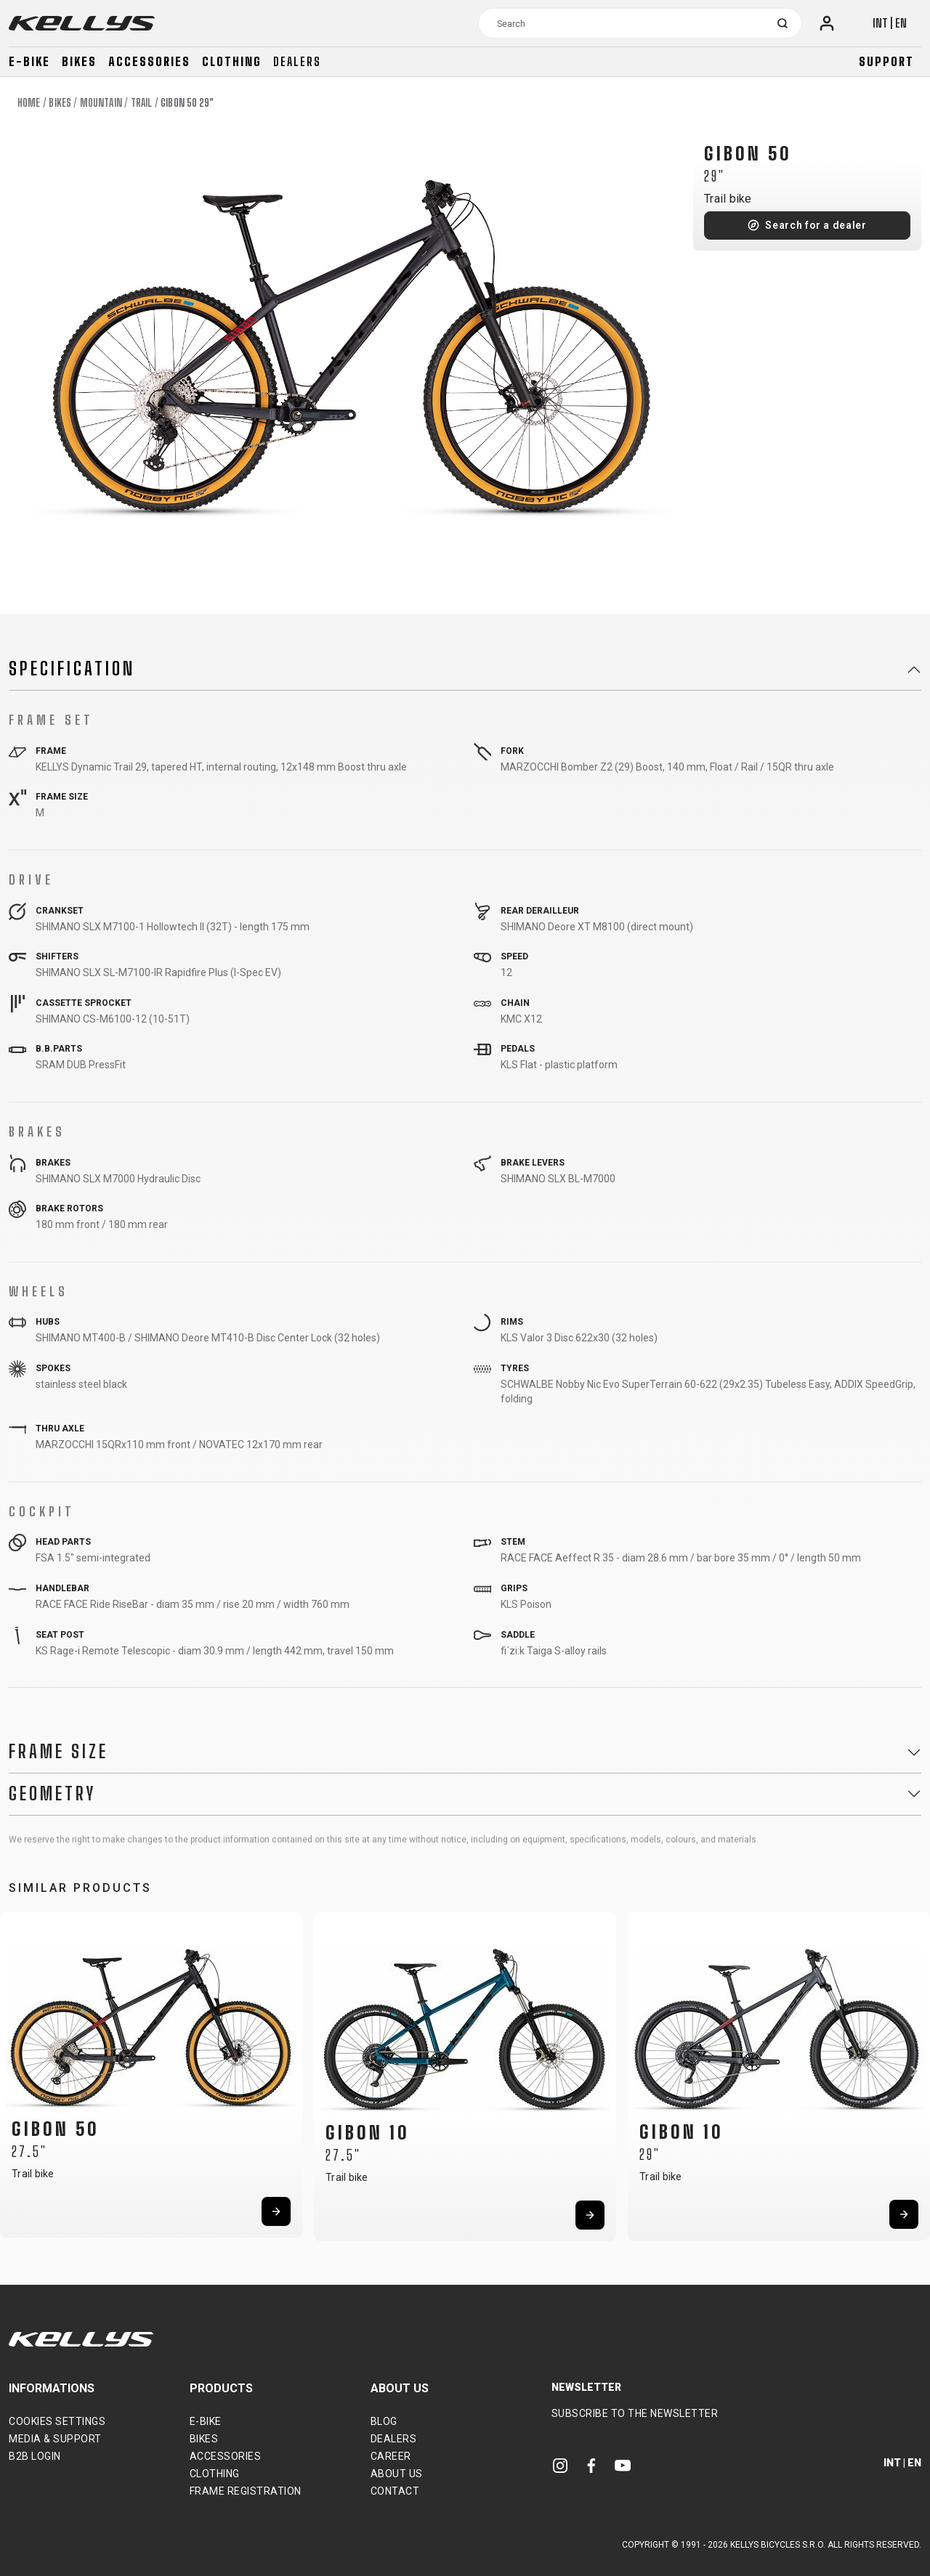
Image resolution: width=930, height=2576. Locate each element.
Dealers (297, 61)
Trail (142, 103)
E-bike (29, 61)
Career (391, 2456)
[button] (16, 2071)
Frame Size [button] (58, 1752)
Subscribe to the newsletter (635, 2413)
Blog (384, 2421)
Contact (395, 2491)
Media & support (55, 2439)
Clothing (232, 61)
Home (28, 103)
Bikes (79, 61)
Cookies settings (57, 2421)
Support (886, 61)
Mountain (101, 103)
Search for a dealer (815, 225)
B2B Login (35, 2456)
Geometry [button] (52, 1794)
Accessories (149, 61)
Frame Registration (246, 2491)
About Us (397, 2473)
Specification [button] (72, 669)
